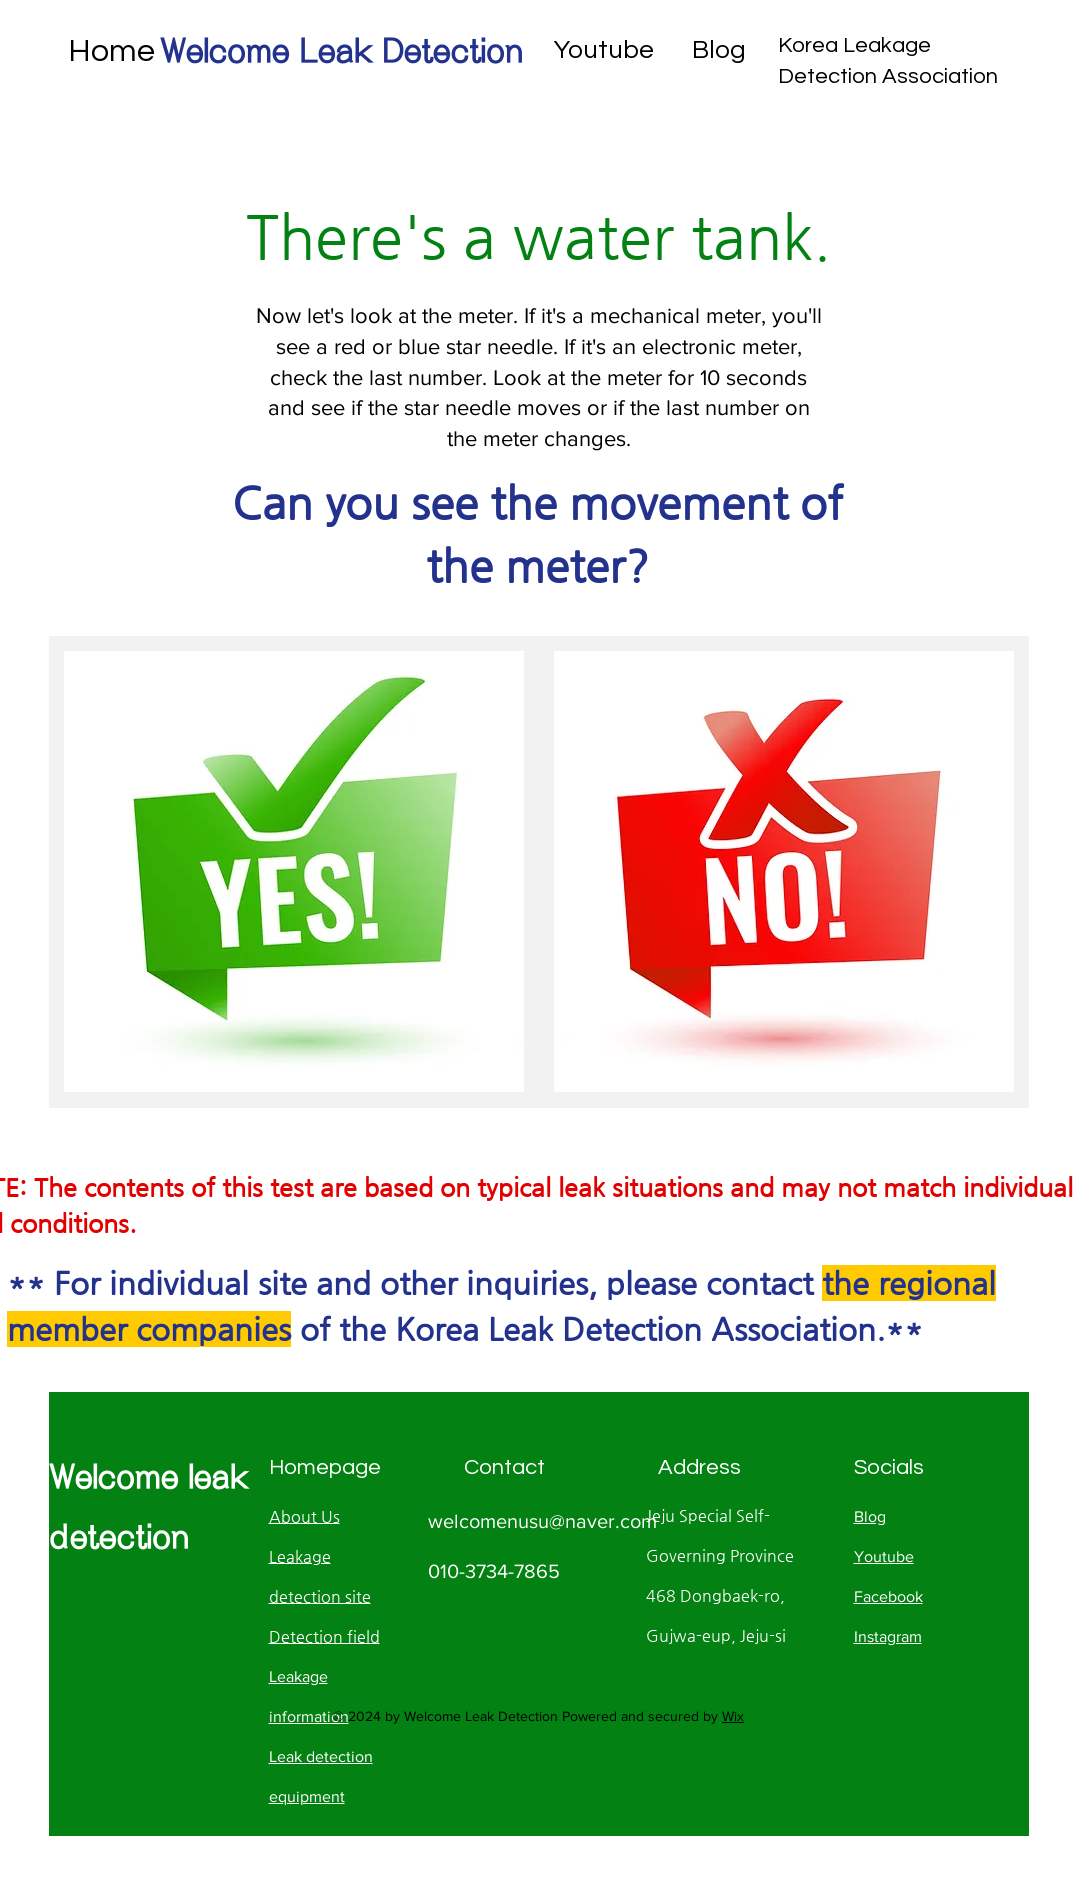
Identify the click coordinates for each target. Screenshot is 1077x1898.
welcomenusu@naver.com (542, 1521)
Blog (719, 50)
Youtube (604, 50)
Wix (733, 1716)
